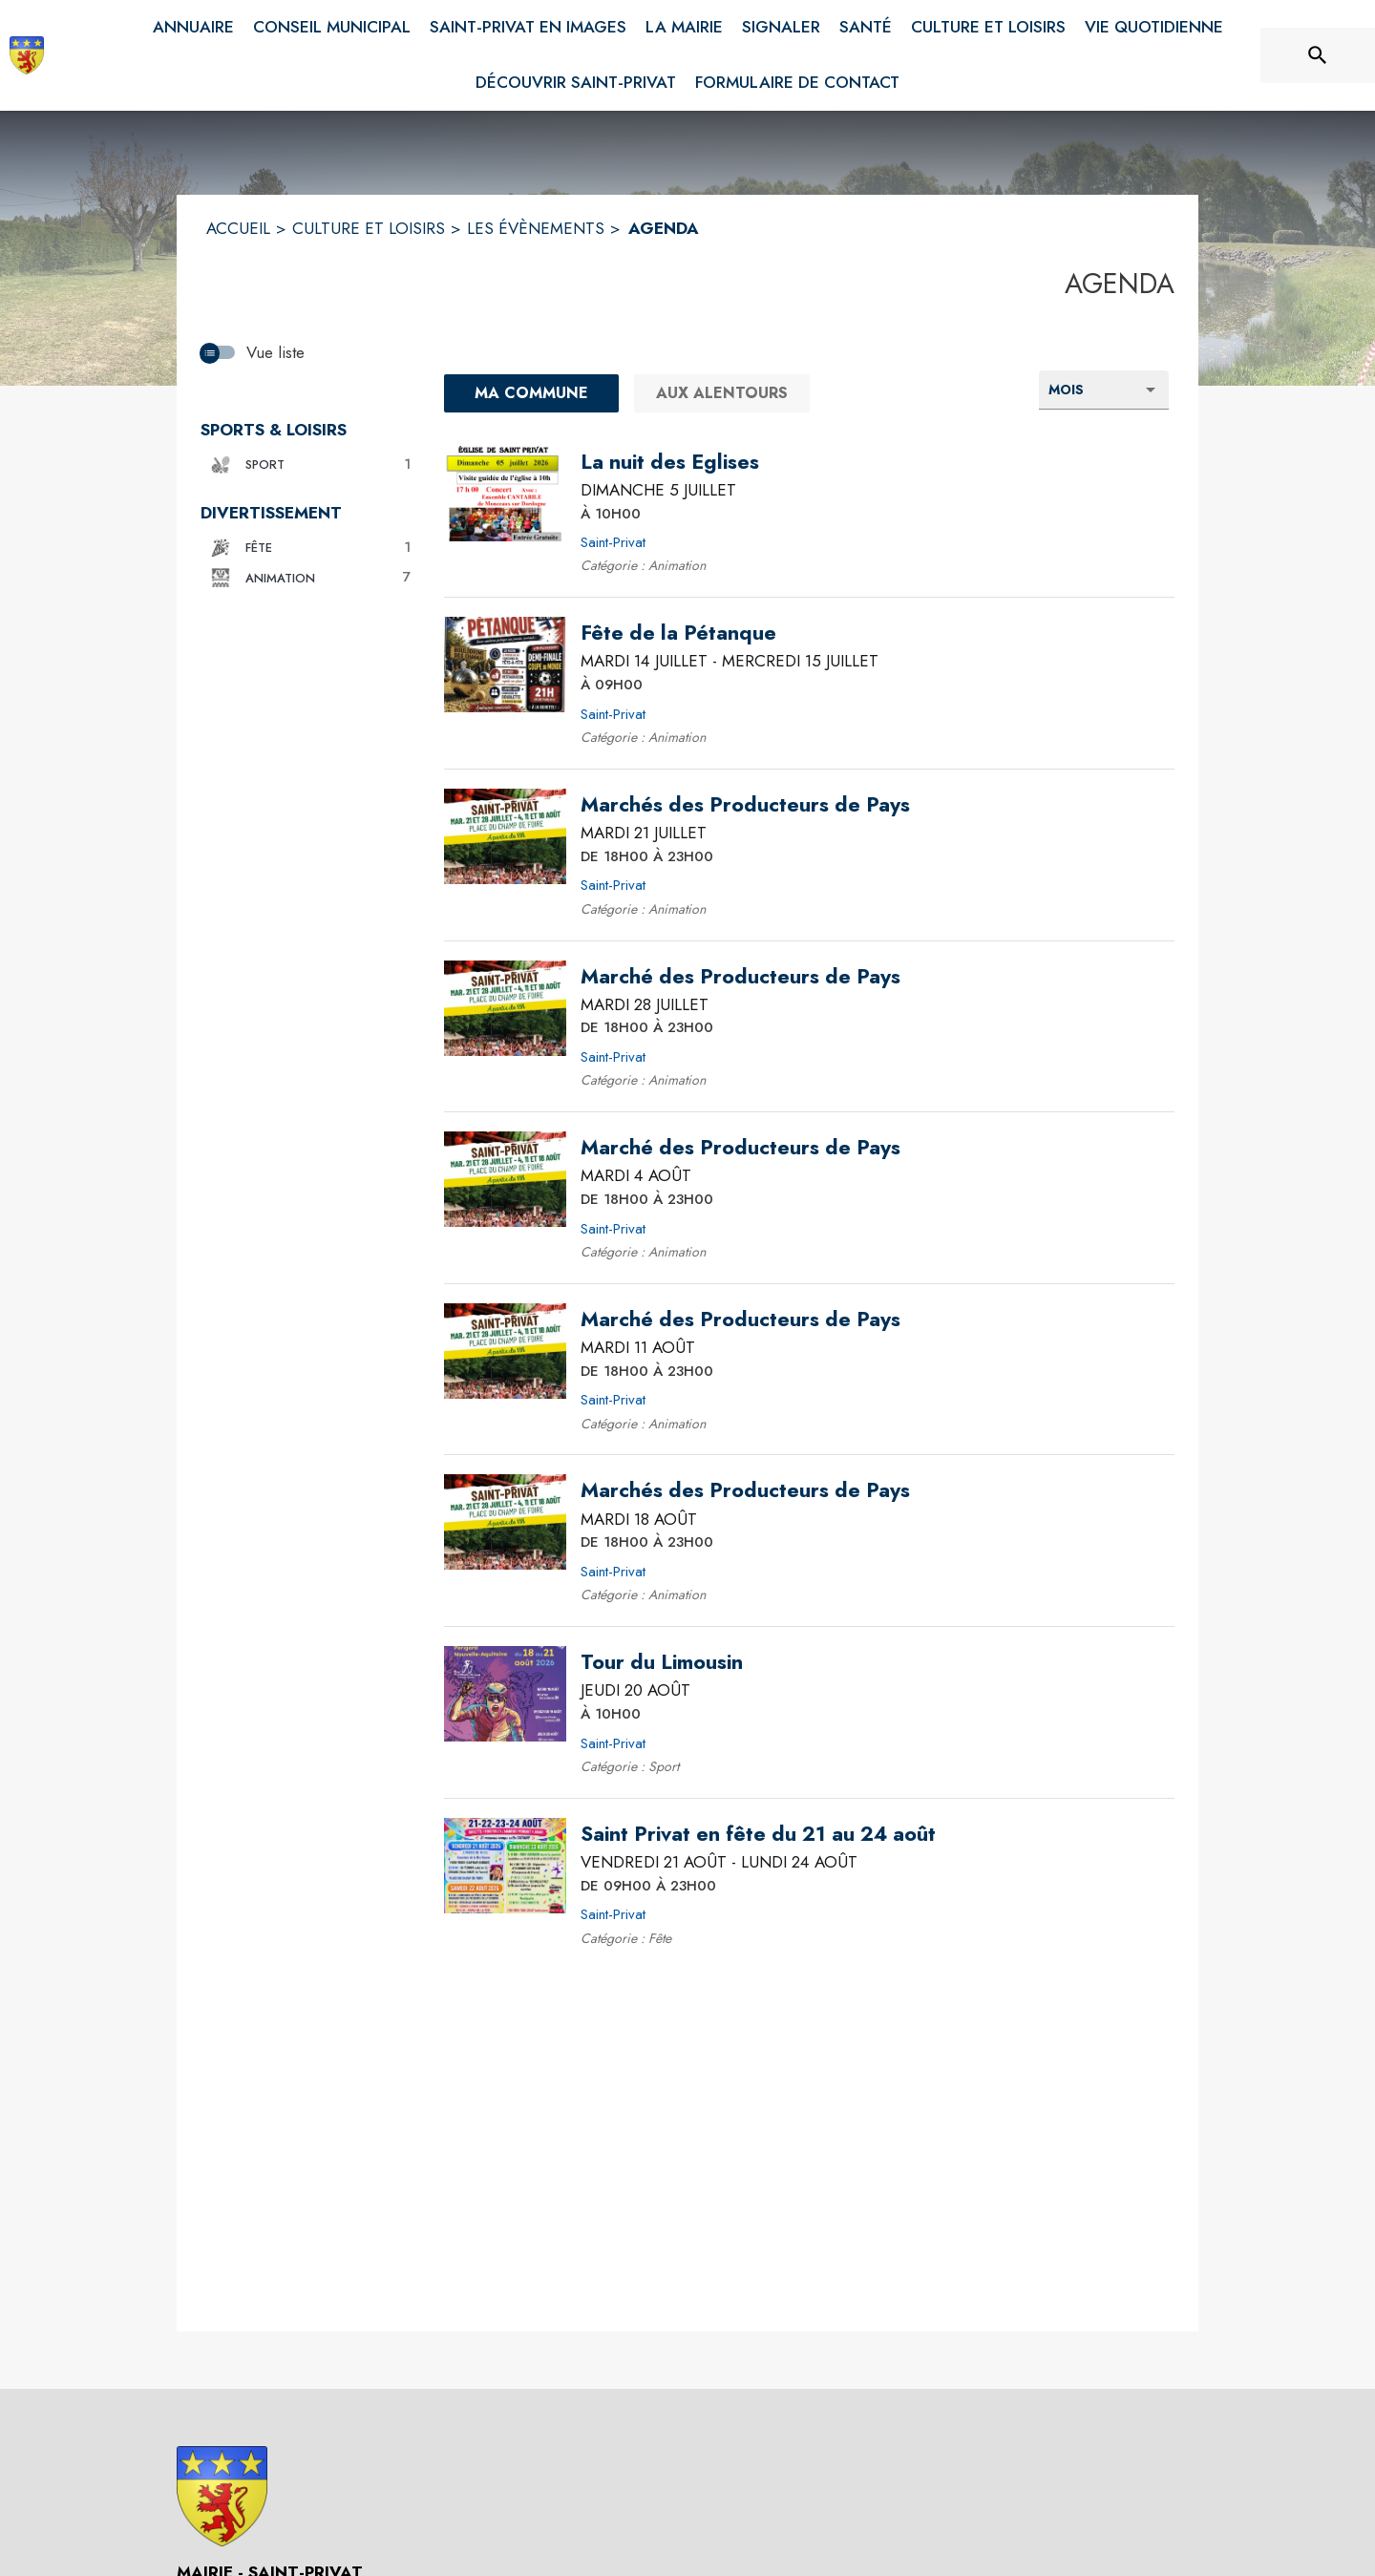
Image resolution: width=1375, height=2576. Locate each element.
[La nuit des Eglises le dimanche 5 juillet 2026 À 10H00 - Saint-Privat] (670, 462)
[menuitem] (193, 27)
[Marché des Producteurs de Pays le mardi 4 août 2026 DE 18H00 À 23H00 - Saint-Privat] (740, 1147)
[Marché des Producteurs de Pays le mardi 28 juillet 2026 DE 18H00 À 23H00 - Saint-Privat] (740, 977)
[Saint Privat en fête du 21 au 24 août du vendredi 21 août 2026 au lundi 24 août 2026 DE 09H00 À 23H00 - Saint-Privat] (758, 1834)
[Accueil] (27, 55)
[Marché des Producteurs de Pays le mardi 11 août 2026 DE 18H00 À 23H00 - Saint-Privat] (740, 1319)
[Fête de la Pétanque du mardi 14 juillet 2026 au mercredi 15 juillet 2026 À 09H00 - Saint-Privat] (678, 633)
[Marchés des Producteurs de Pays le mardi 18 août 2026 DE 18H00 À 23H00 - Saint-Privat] (745, 1490)
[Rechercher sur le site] (1317, 55)
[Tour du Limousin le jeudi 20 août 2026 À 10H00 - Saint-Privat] (662, 1662)
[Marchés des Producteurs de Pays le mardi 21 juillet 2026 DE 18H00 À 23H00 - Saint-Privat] (745, 805)
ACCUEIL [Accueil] (238, 228)
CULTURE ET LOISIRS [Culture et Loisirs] (368, 228)
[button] (308, 465)
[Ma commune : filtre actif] (531, 393)
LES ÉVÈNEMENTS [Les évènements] (535, 228)
